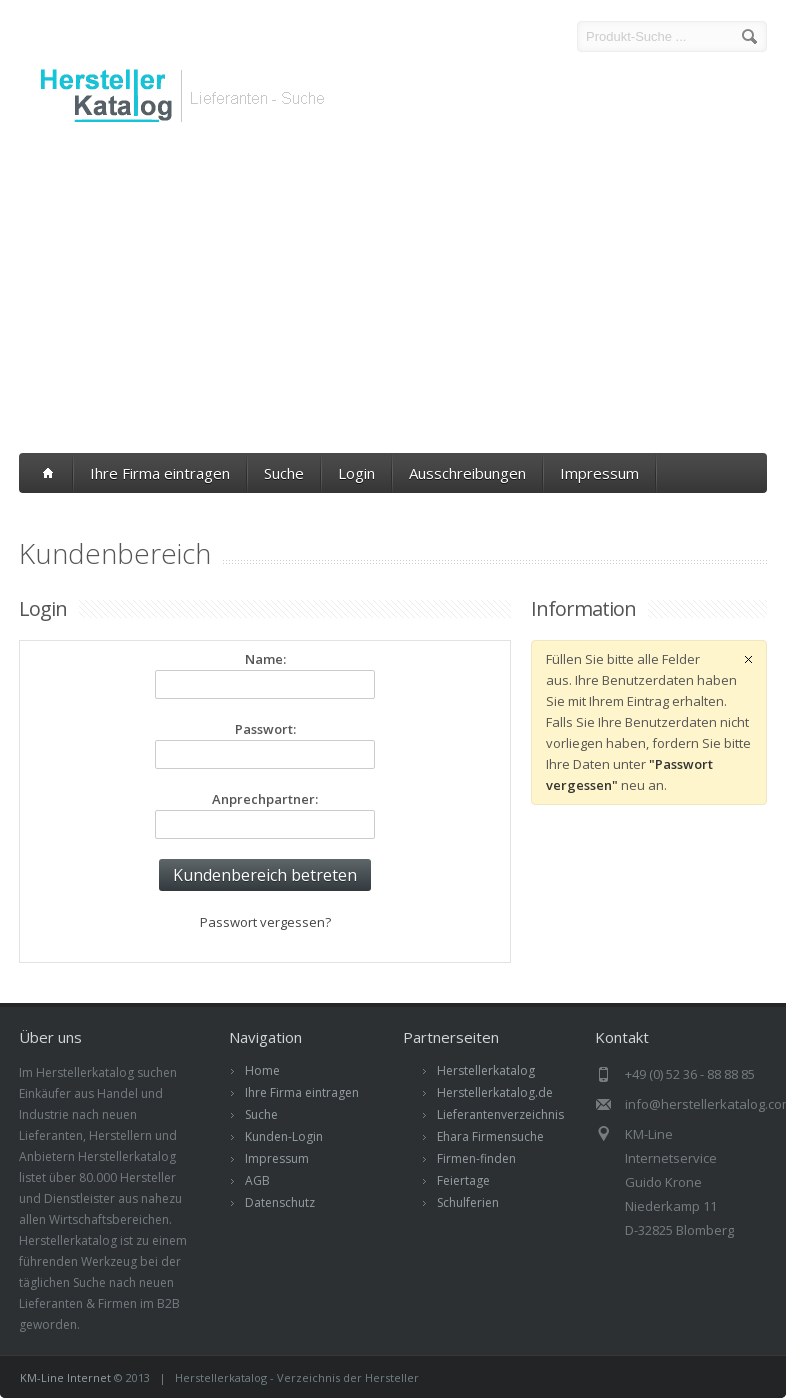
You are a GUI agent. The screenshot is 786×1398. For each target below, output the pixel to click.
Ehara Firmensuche (490, 1136)
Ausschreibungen (467, 473)
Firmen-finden (476, 1158)
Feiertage (463, 1180)
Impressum (599, 473)
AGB (257, 1180)
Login (356, 473)
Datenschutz (280, 1202)
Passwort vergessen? (265, 922)
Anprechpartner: (265, 799)
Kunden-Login (284, 1136)
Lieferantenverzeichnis (500, 1114)
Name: (265, 659)
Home (262, 1070)
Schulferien (468, 1202)
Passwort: (265, 729)
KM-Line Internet (65, 1377)
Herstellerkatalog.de (495, 1092)
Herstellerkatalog (486, 1070)
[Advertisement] (393, 293)
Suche (284, 473)
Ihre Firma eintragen (160, 473)
